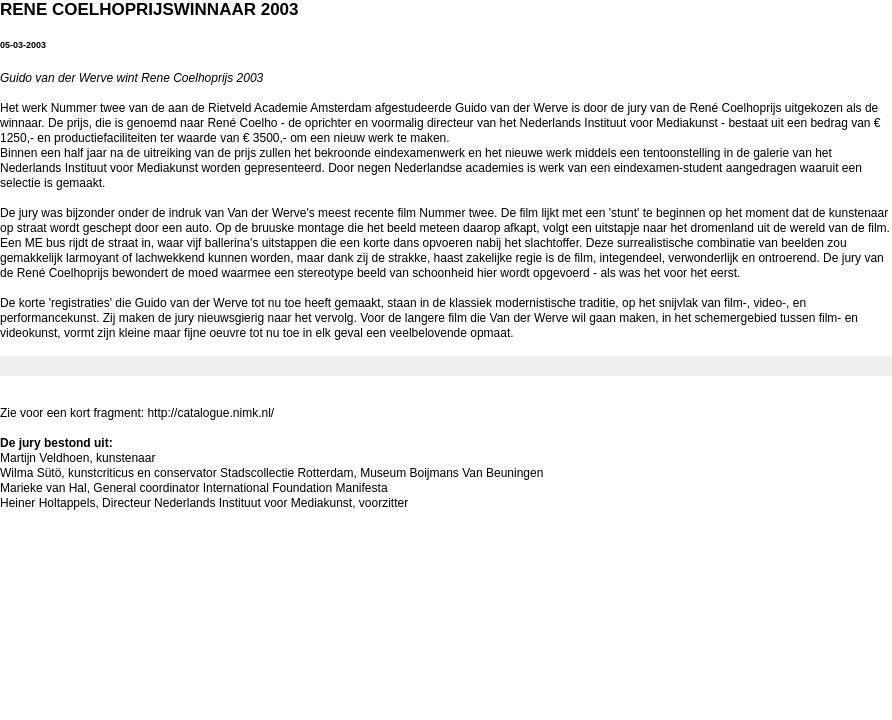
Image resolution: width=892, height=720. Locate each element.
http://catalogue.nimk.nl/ (210, 413)
